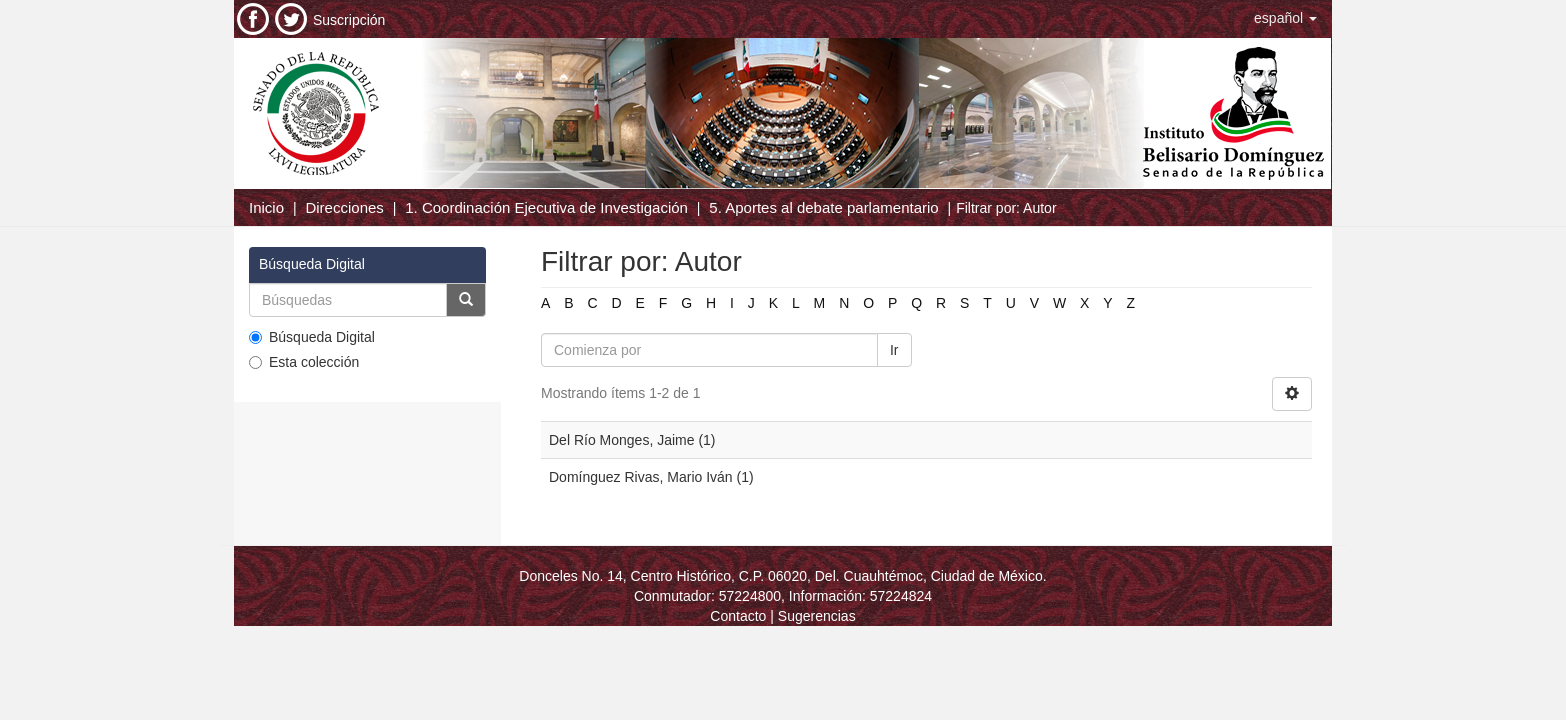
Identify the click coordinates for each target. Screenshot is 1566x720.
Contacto (738, 616)
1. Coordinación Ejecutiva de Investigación (546, 207)
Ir (894, 350)
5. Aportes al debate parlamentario (823, 207)
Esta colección (304, 362)
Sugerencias (817, 616)
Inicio (266, 207)
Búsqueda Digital (312, 337)
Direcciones (344, 207)
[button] (1285, 18)
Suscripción (349, 20)
